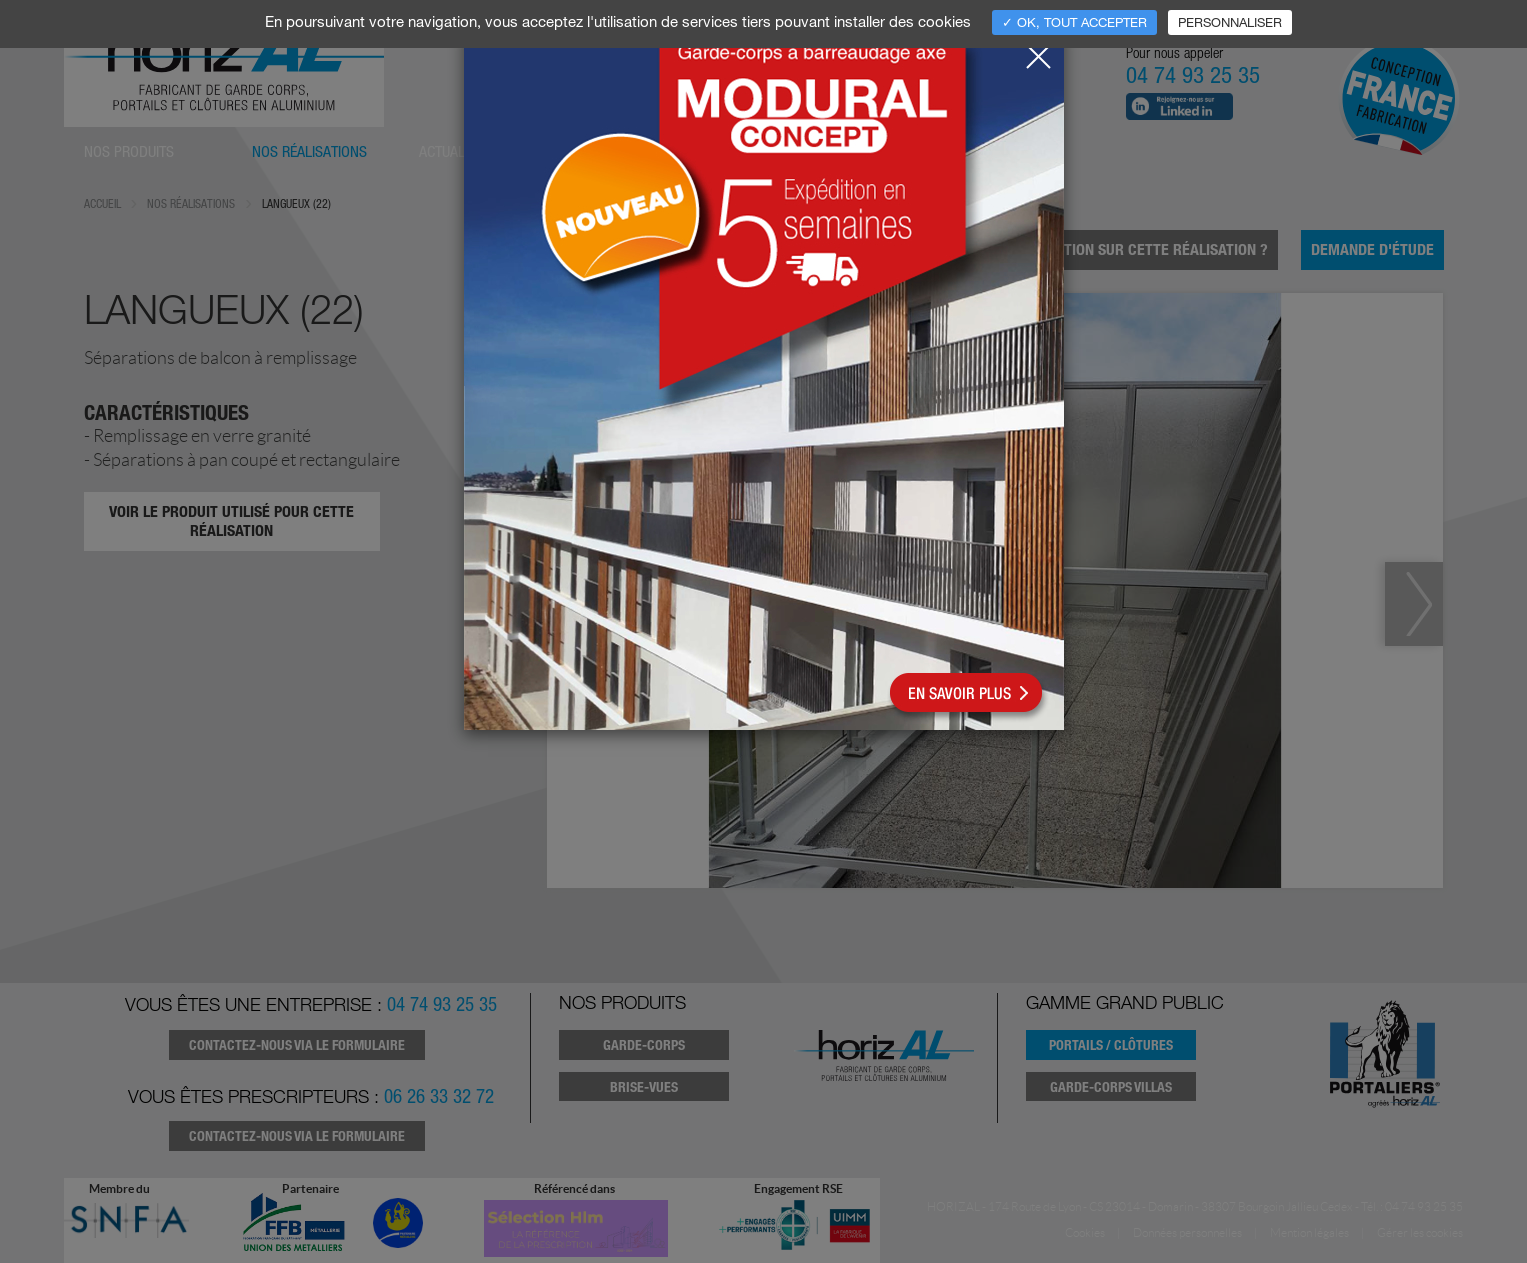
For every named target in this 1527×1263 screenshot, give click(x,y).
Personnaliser (1230, 22)
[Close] (1038, 51)
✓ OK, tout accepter (1074, 22)
